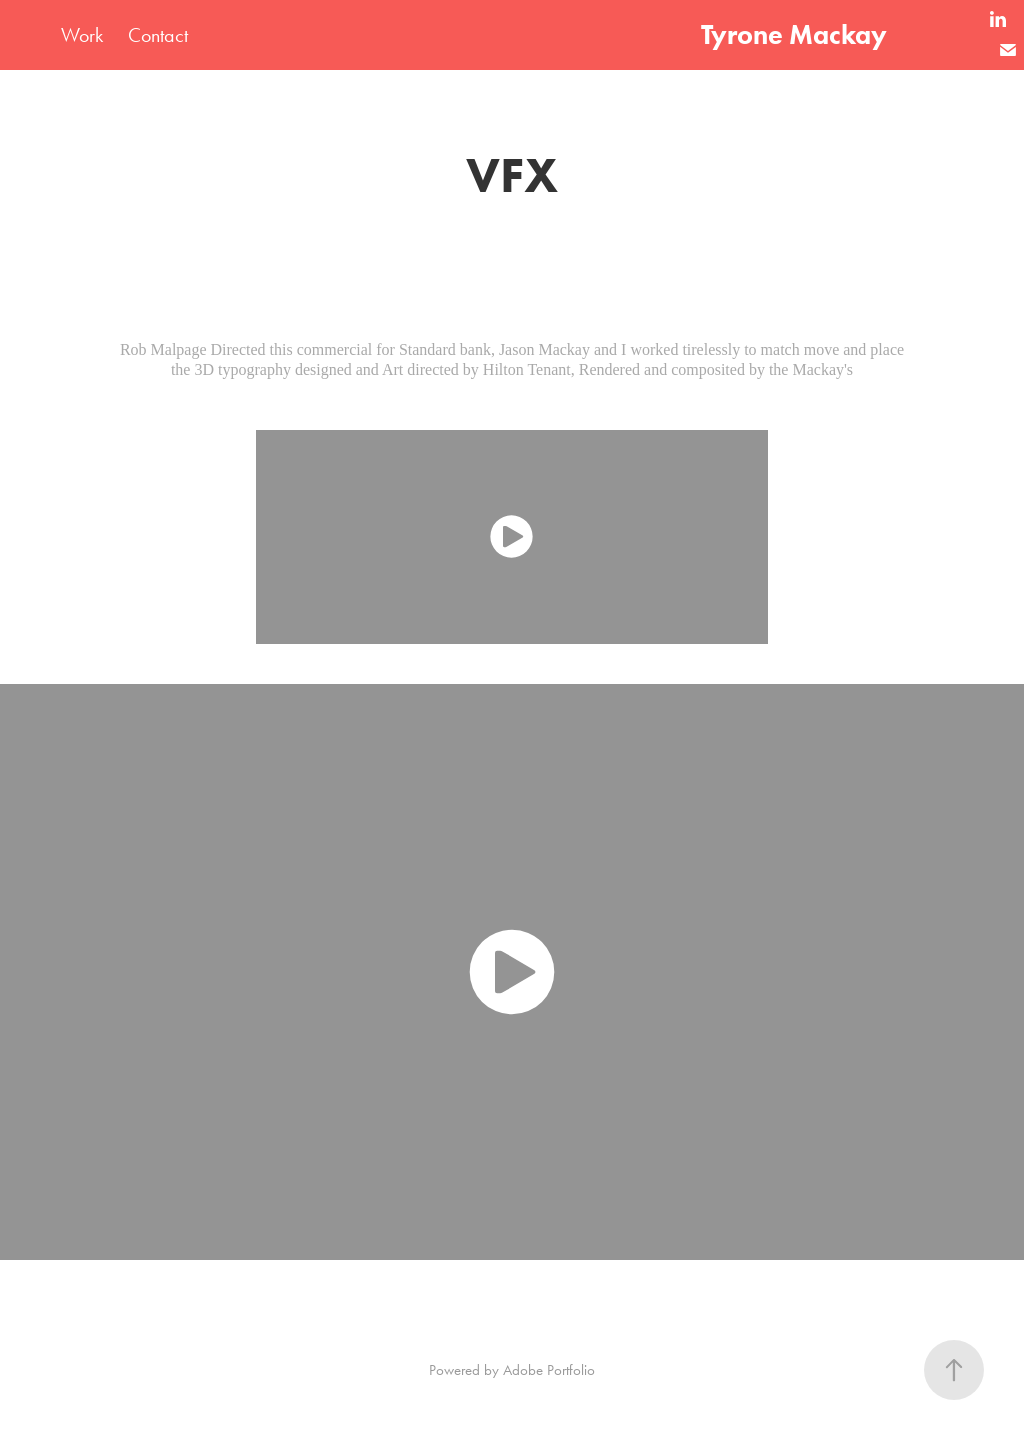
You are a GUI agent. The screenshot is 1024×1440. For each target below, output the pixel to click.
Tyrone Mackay (794, 34)
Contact (158, 35)
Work (82, 35)
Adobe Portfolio (549, 1370)
